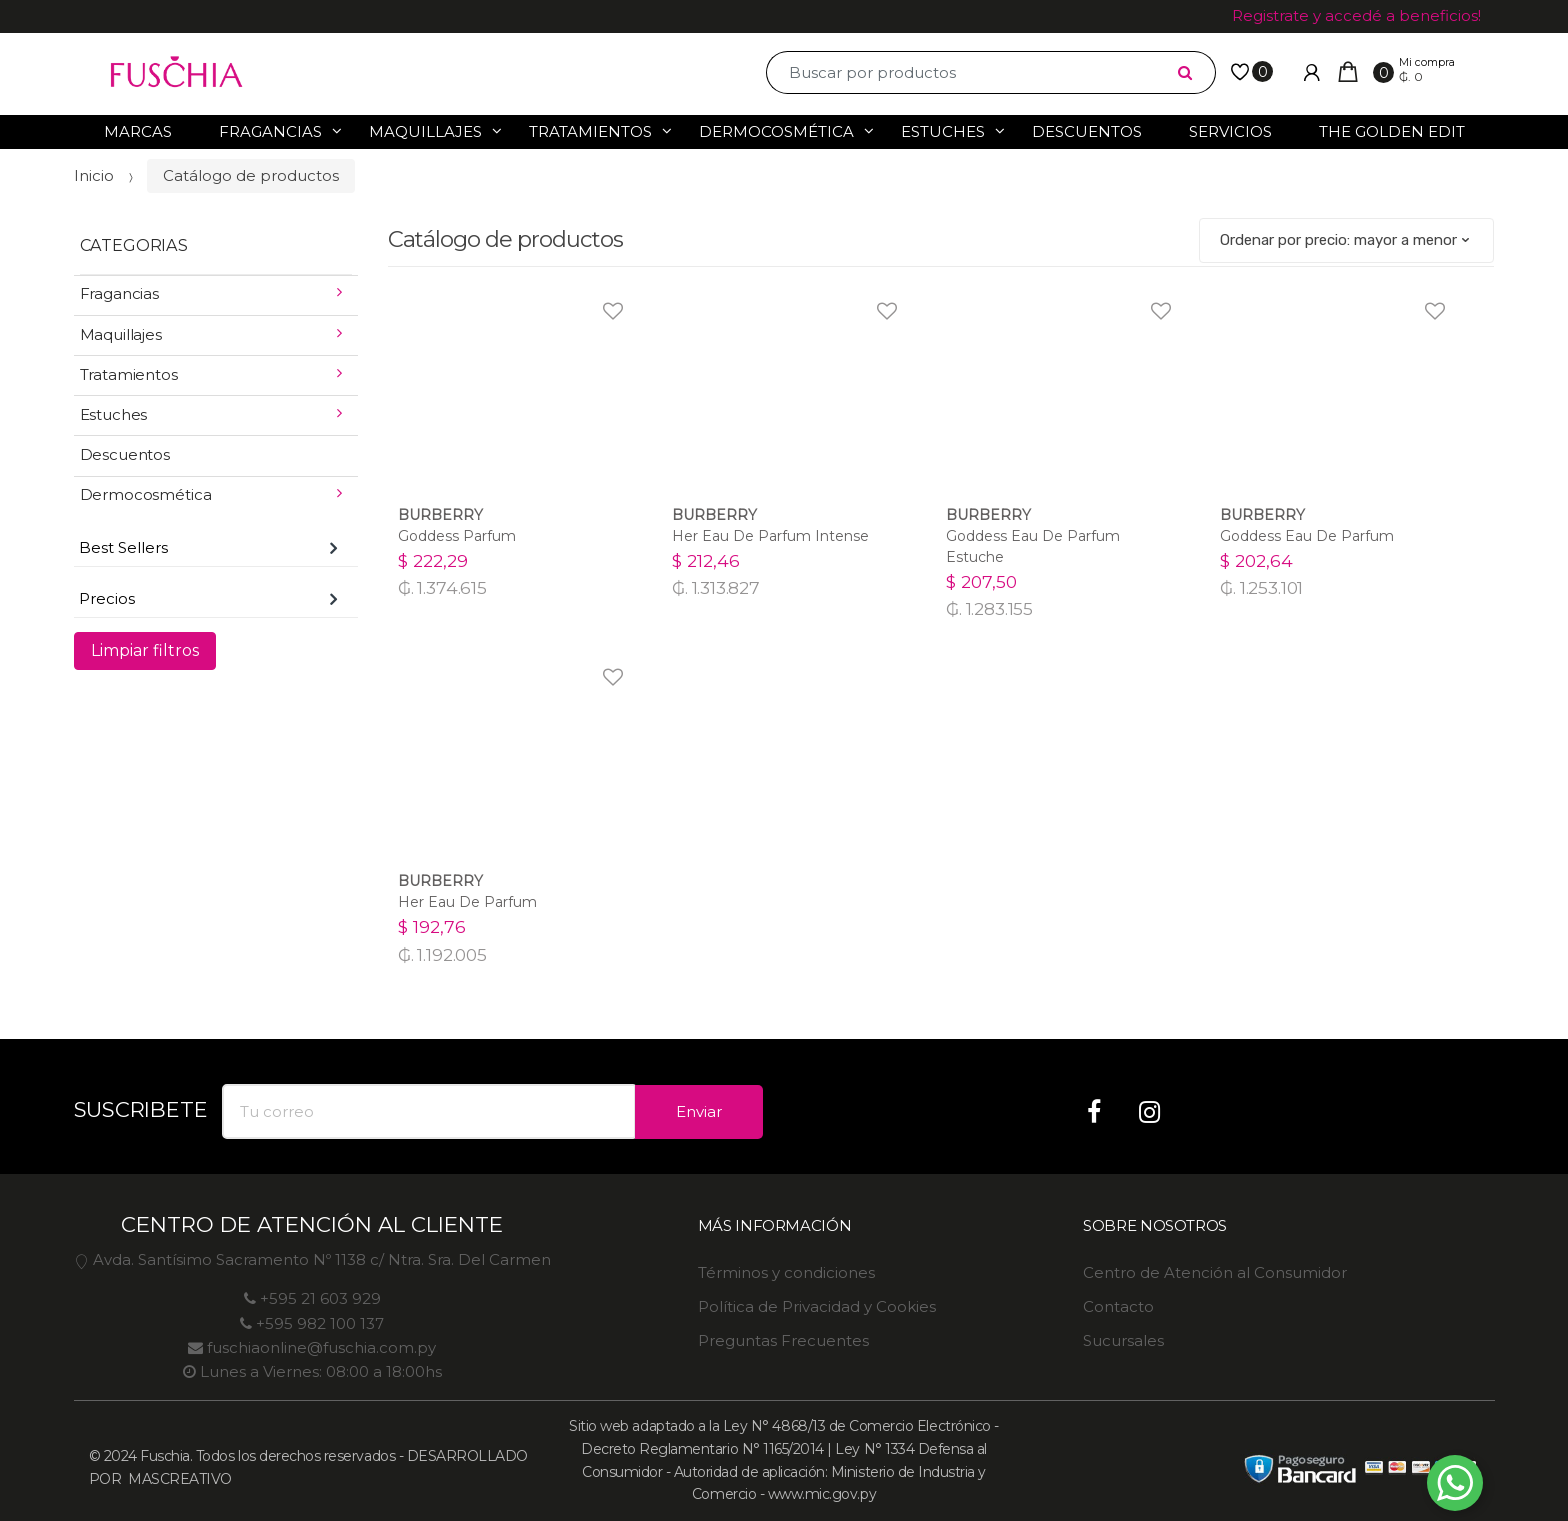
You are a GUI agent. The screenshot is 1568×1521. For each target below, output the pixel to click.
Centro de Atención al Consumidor (1215, 1272)
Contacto (1118, 1306)
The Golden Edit (1392, 131)
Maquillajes (425, 131)
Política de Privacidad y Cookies (817, 1306)
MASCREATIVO (178, 1479)
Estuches (943, 131)
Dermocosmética (776, 131)
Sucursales (1123, 1340)
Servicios (1230, 131)
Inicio (94, 175)
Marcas (138, 131)
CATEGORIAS (134, 245)
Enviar (699, 1111)
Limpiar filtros (145, 650)
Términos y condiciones (786, 1272)
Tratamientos (590, 131)
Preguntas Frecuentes (783, 1340)
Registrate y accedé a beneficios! (1356, 15)
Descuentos (1087, 131)
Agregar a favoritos (610, 298)
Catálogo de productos (251, 175)
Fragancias (270, 131)
